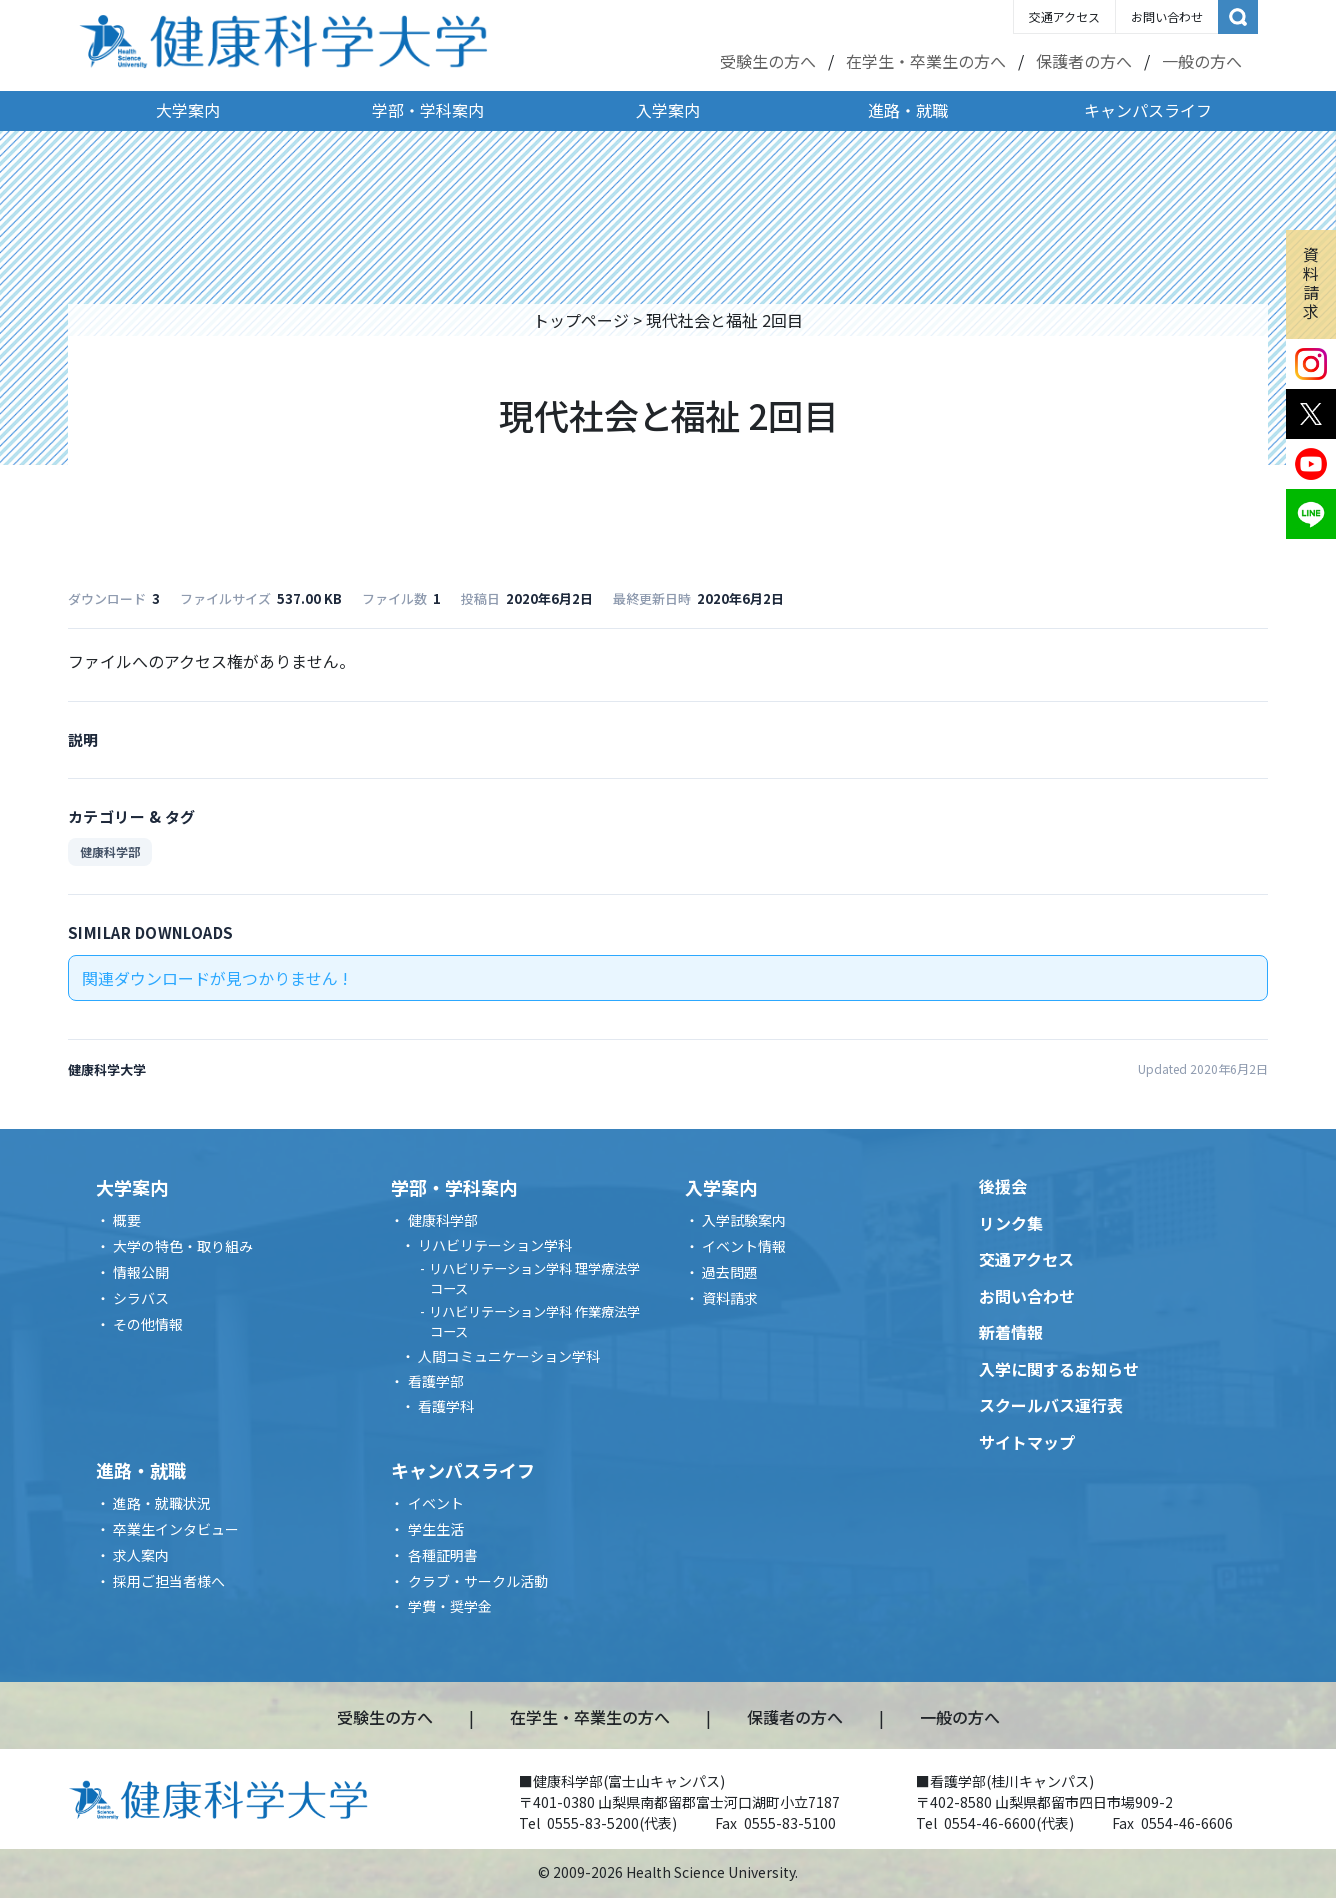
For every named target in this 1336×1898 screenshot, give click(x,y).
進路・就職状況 (162, 1503)
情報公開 (141, 1272)
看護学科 (446, 1406)
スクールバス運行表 (1051, 1405)
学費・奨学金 (450, 1606)
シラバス (141, 1298)
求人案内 (141, 1555)
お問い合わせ (1167, 16)
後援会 (1003, 1186)
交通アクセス (1064, 16)
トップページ (581, 320)
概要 (127, 1220)
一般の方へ (1202, 61)
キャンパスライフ (1148, 110)
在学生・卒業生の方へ (926, 61)
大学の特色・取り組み (183, 1246)
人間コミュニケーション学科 (509, 1356)
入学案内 (668, 110)
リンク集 (1011, 1223)
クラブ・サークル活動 (478, 1581)
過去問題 (730, 1272)
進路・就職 (908, 110)
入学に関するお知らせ (1059, 1369)
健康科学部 (110, 851)
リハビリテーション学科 (495, 1245)
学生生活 (436, 1529)
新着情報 (1011, 1332)
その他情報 (148, 1324)
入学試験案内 (744, 1220)
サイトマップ (1027, 1442)
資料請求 (1311, 283)
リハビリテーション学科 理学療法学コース (534, 1278)
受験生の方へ (768, 61)
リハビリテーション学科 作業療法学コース (534, 1321)
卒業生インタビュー (176, 1529)
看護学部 (436, 1381)
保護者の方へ (1084, 61)
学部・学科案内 (428, 110)
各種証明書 (443, 1555)
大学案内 (188, 110)
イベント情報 (744, 1246)
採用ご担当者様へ (169, 1581)
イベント (436, 1503)
